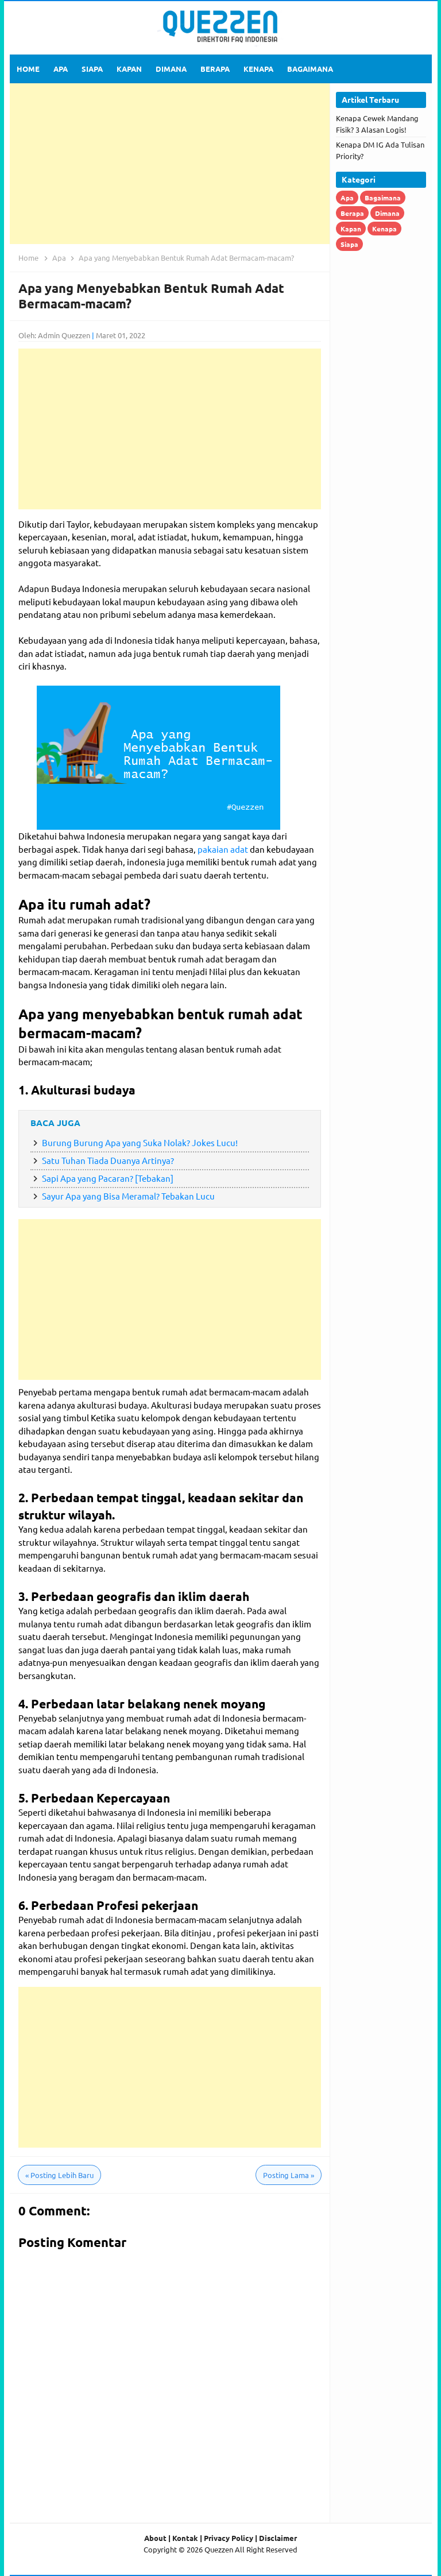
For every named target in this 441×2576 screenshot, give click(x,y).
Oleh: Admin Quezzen (54, 335)
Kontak (185, 2538)
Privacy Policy (228, 2538)
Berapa (352, 213)
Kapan (351, 228)
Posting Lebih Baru (59, 2175)
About (155, 2538)
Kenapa (384, 228)
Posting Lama (288, 2175)
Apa (347, 197)
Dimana (387, 213)
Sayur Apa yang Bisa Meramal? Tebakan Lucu (128, 1195)
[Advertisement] (170, 163)
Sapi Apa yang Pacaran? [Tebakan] (107, 1178)
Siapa (349, 244)
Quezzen (218, 2549)
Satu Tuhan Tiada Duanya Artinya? (108, 1160)
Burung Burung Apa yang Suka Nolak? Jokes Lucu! (140, 1142)
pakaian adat (223, 849)
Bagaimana (383, 197)
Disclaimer (278, 2538)
